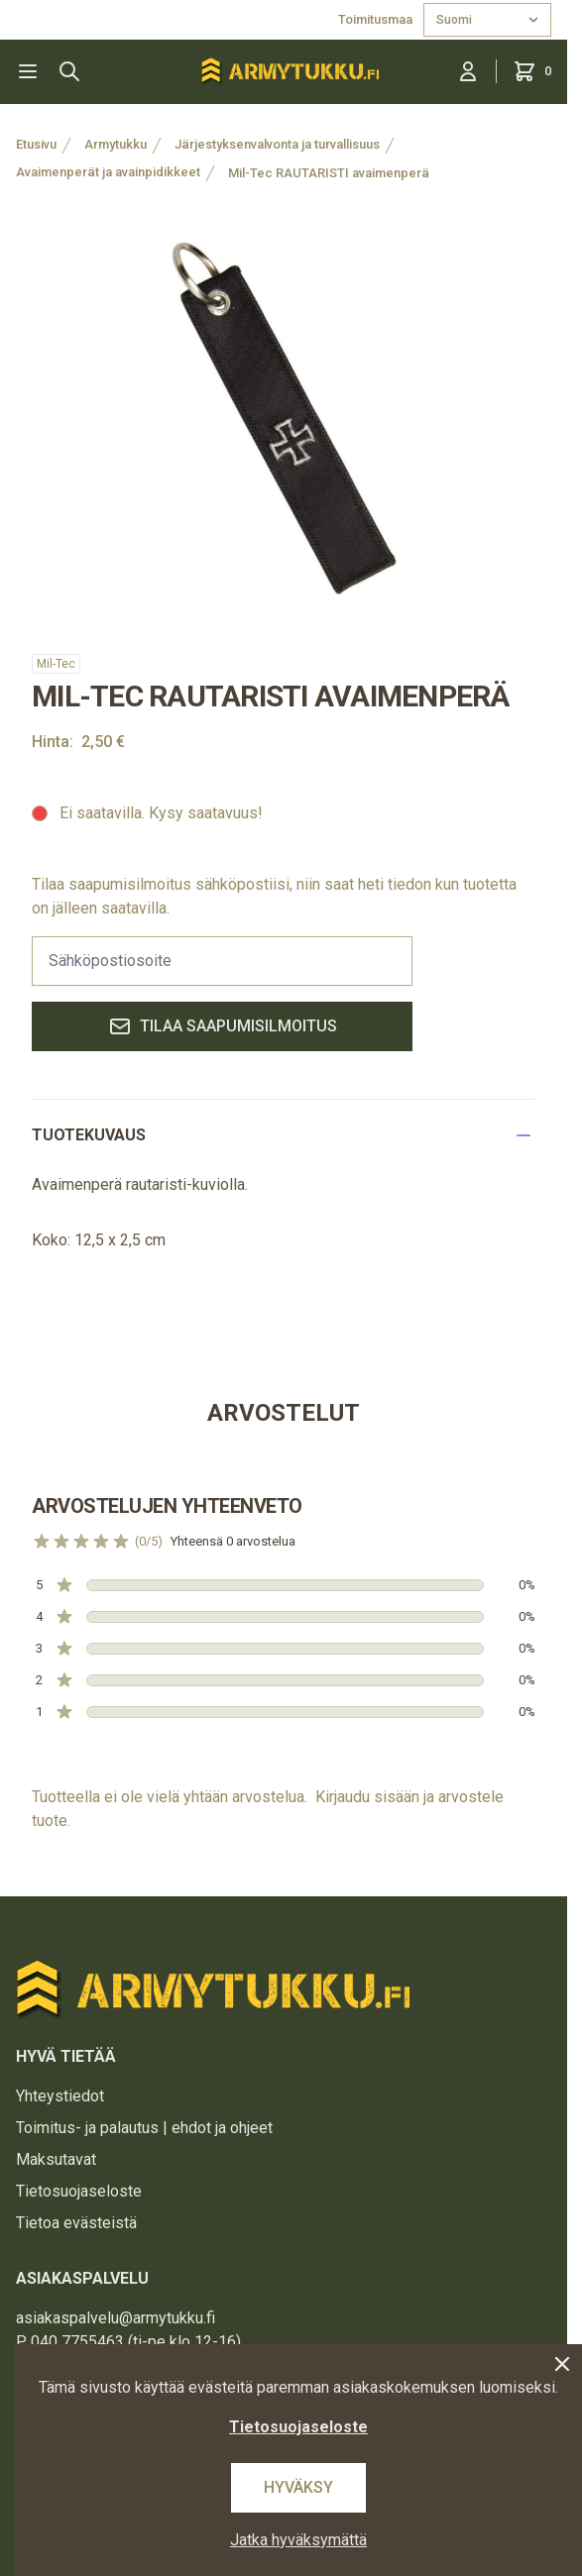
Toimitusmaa (376, 19)
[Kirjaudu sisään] (468, 71)
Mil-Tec (56, 664)
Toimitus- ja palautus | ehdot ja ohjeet (144, 2127)
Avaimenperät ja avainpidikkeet (108, 171)
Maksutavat (56, 2159)
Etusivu (36, 144)
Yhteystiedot (60, 2096)
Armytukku (115, 144)
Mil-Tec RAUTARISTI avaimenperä (328, 172)
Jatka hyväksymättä (298, 2539)
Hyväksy (298, 2487)
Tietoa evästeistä (76, 2222)
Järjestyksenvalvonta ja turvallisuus (277, 144)
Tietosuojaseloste (79, 2191)
